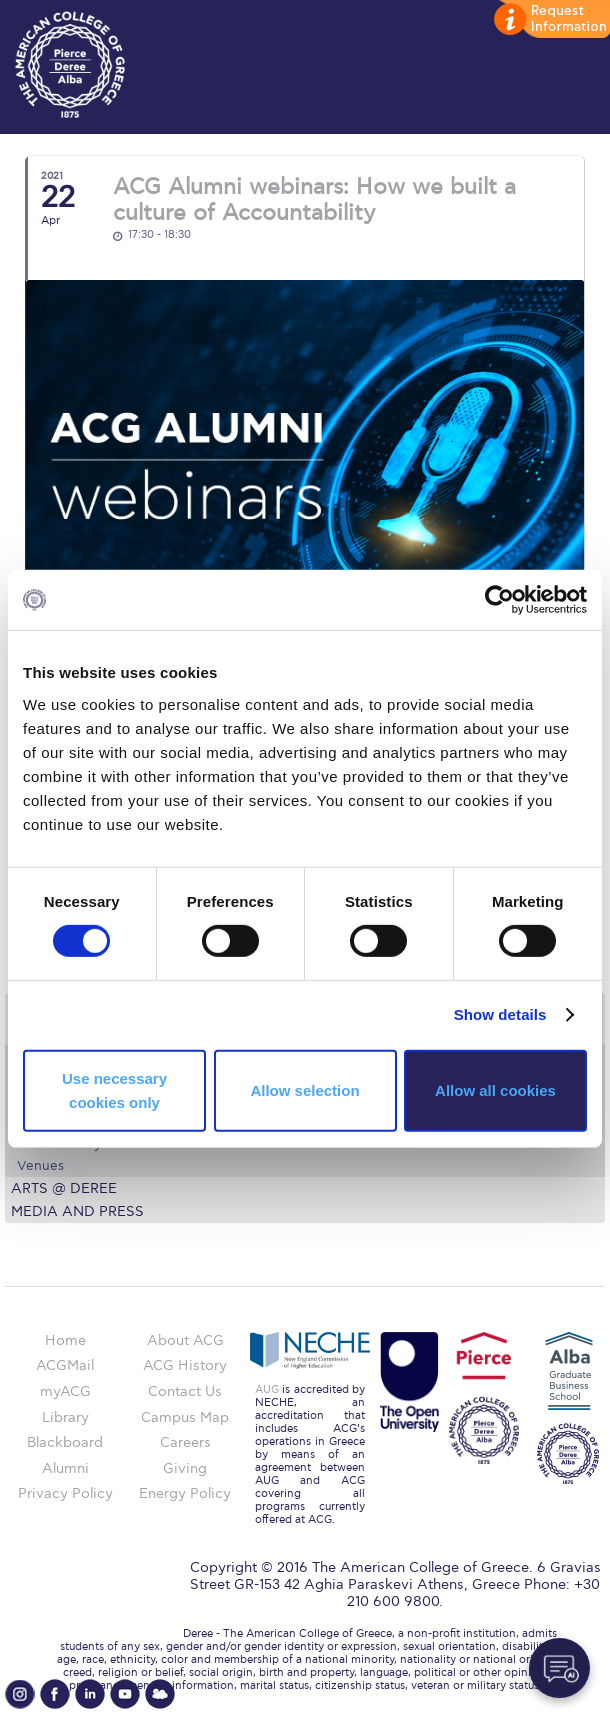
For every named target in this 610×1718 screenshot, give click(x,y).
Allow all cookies (495, 1090)
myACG (65, 1391)
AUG (267, 1389)
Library (65, 1417)
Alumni (65, 1468)
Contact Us (185, 1391)
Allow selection (304, 1090)
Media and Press (77, 1211)
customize (550, 20)
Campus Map (185, 1417)
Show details (500, 1014)
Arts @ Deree (64, 1188)
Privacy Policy (65, 1493)
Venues (40, 1166)
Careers (185, 1442)
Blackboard (65, 1442)
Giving (185, 1468)
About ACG (185, 1340)
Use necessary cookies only (114, 1090)
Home (65, 1340)
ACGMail (65, 1365)
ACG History (185, 1365)
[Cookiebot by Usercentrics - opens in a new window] (499, 600)
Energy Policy (185, 1493)
